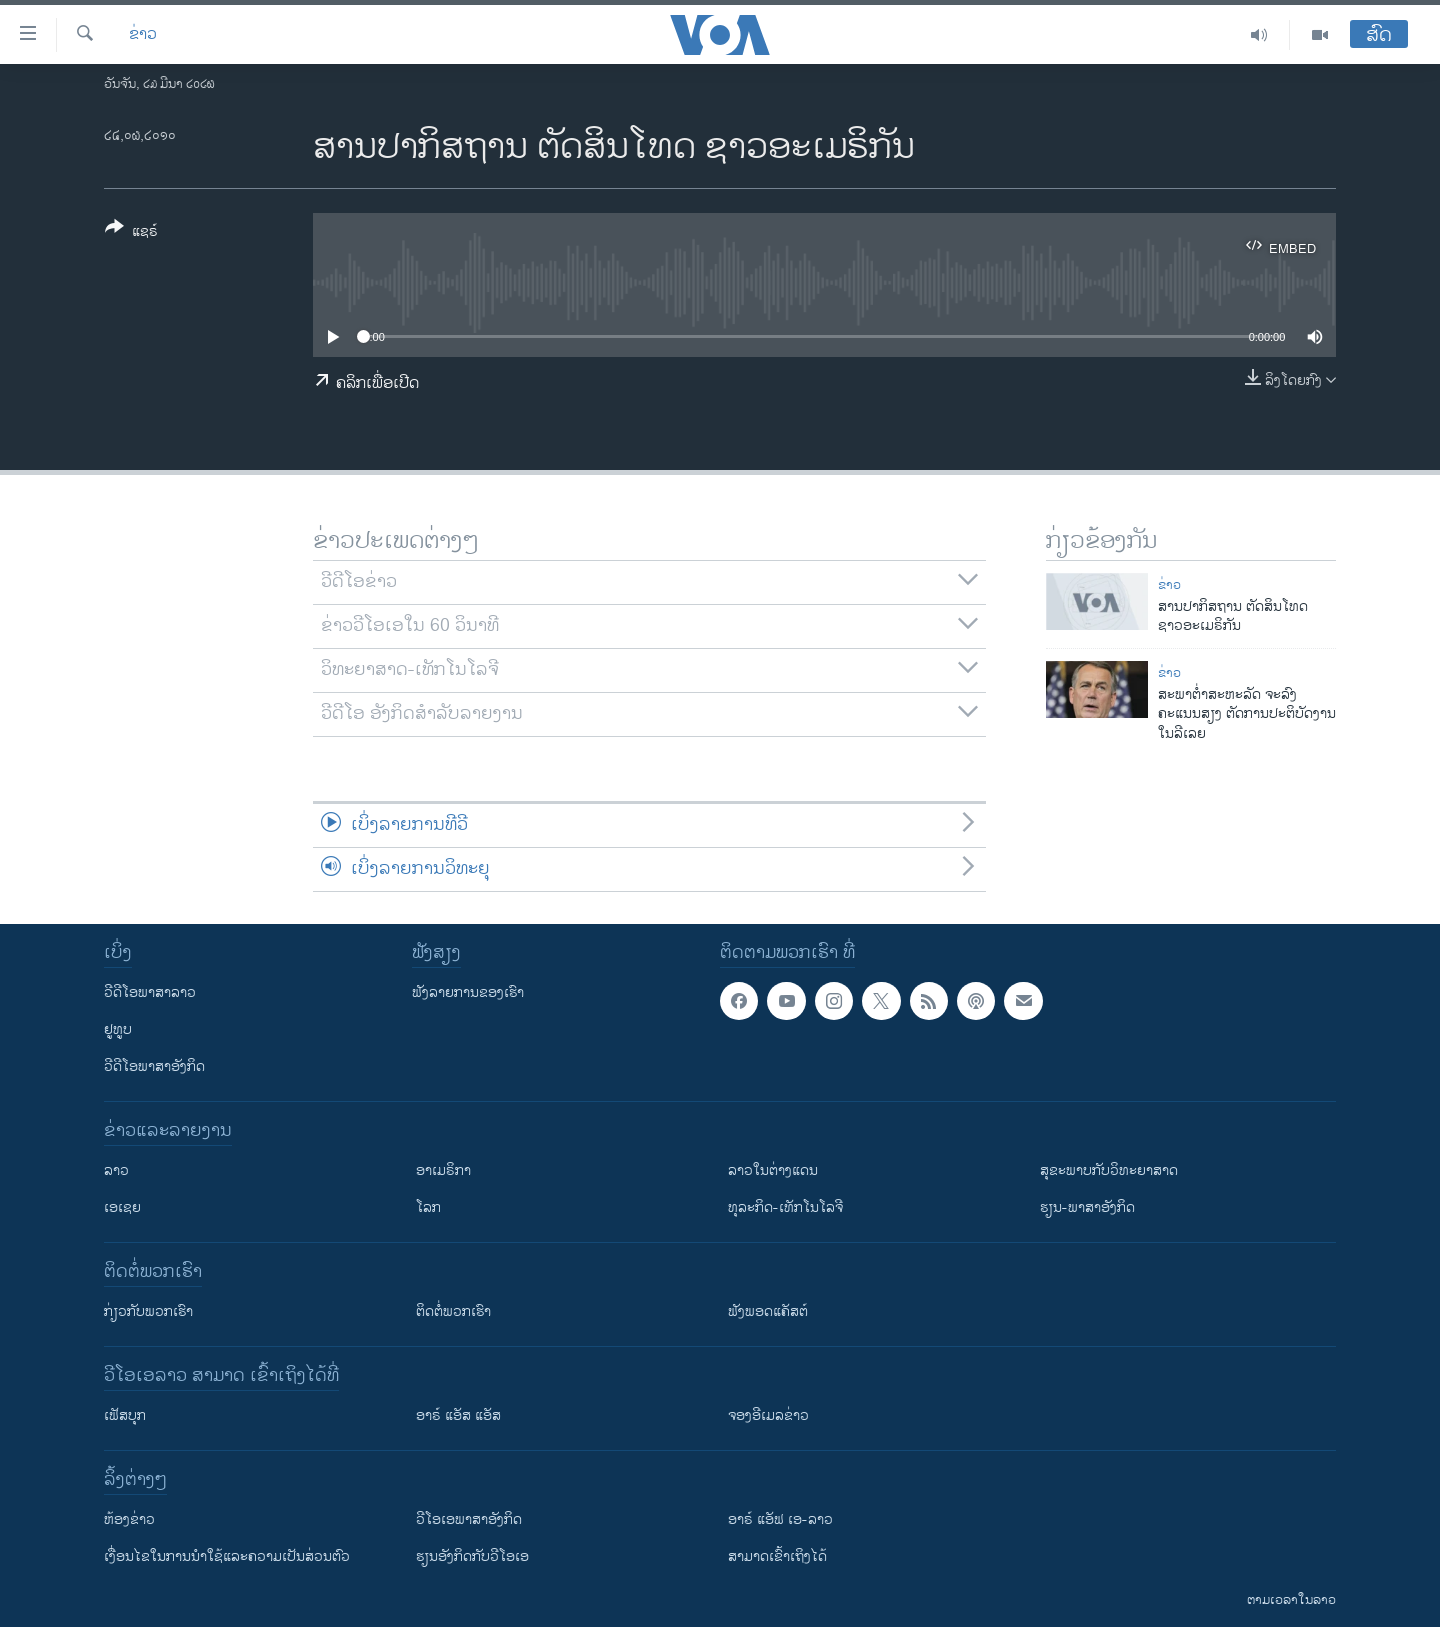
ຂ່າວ (143, 35)
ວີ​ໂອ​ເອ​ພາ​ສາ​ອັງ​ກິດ (469, 1519)
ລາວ (116, 1170)
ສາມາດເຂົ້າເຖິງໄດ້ (777, 1556)
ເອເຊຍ (122, 1207)
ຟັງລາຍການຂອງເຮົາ (468, 992)
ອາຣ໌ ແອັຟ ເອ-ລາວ (780, 1519)
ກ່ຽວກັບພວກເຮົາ (148, 1311)
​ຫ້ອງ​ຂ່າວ (129, 1519)
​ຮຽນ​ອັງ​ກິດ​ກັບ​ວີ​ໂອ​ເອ (472, 1556)
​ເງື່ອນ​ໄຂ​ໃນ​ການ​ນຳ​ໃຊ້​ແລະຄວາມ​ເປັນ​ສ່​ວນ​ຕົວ (227, 1556)
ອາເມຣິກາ (443, 1170)
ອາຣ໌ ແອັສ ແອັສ (458, 1415)
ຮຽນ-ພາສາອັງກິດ (1087, 1207)
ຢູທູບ (118, 1029)
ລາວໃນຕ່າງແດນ (773, 1170)
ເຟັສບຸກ (125, 1415)
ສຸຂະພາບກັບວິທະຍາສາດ (1109, 1170)
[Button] (131, 233)
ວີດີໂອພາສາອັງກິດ (154, 1066)
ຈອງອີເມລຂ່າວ (768, 1415)
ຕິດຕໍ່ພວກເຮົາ (453, 1311)
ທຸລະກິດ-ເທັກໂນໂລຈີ (785, 1207)
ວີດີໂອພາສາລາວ (150, 992)
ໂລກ (428, 1207)
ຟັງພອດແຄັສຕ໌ (768, 1311)
